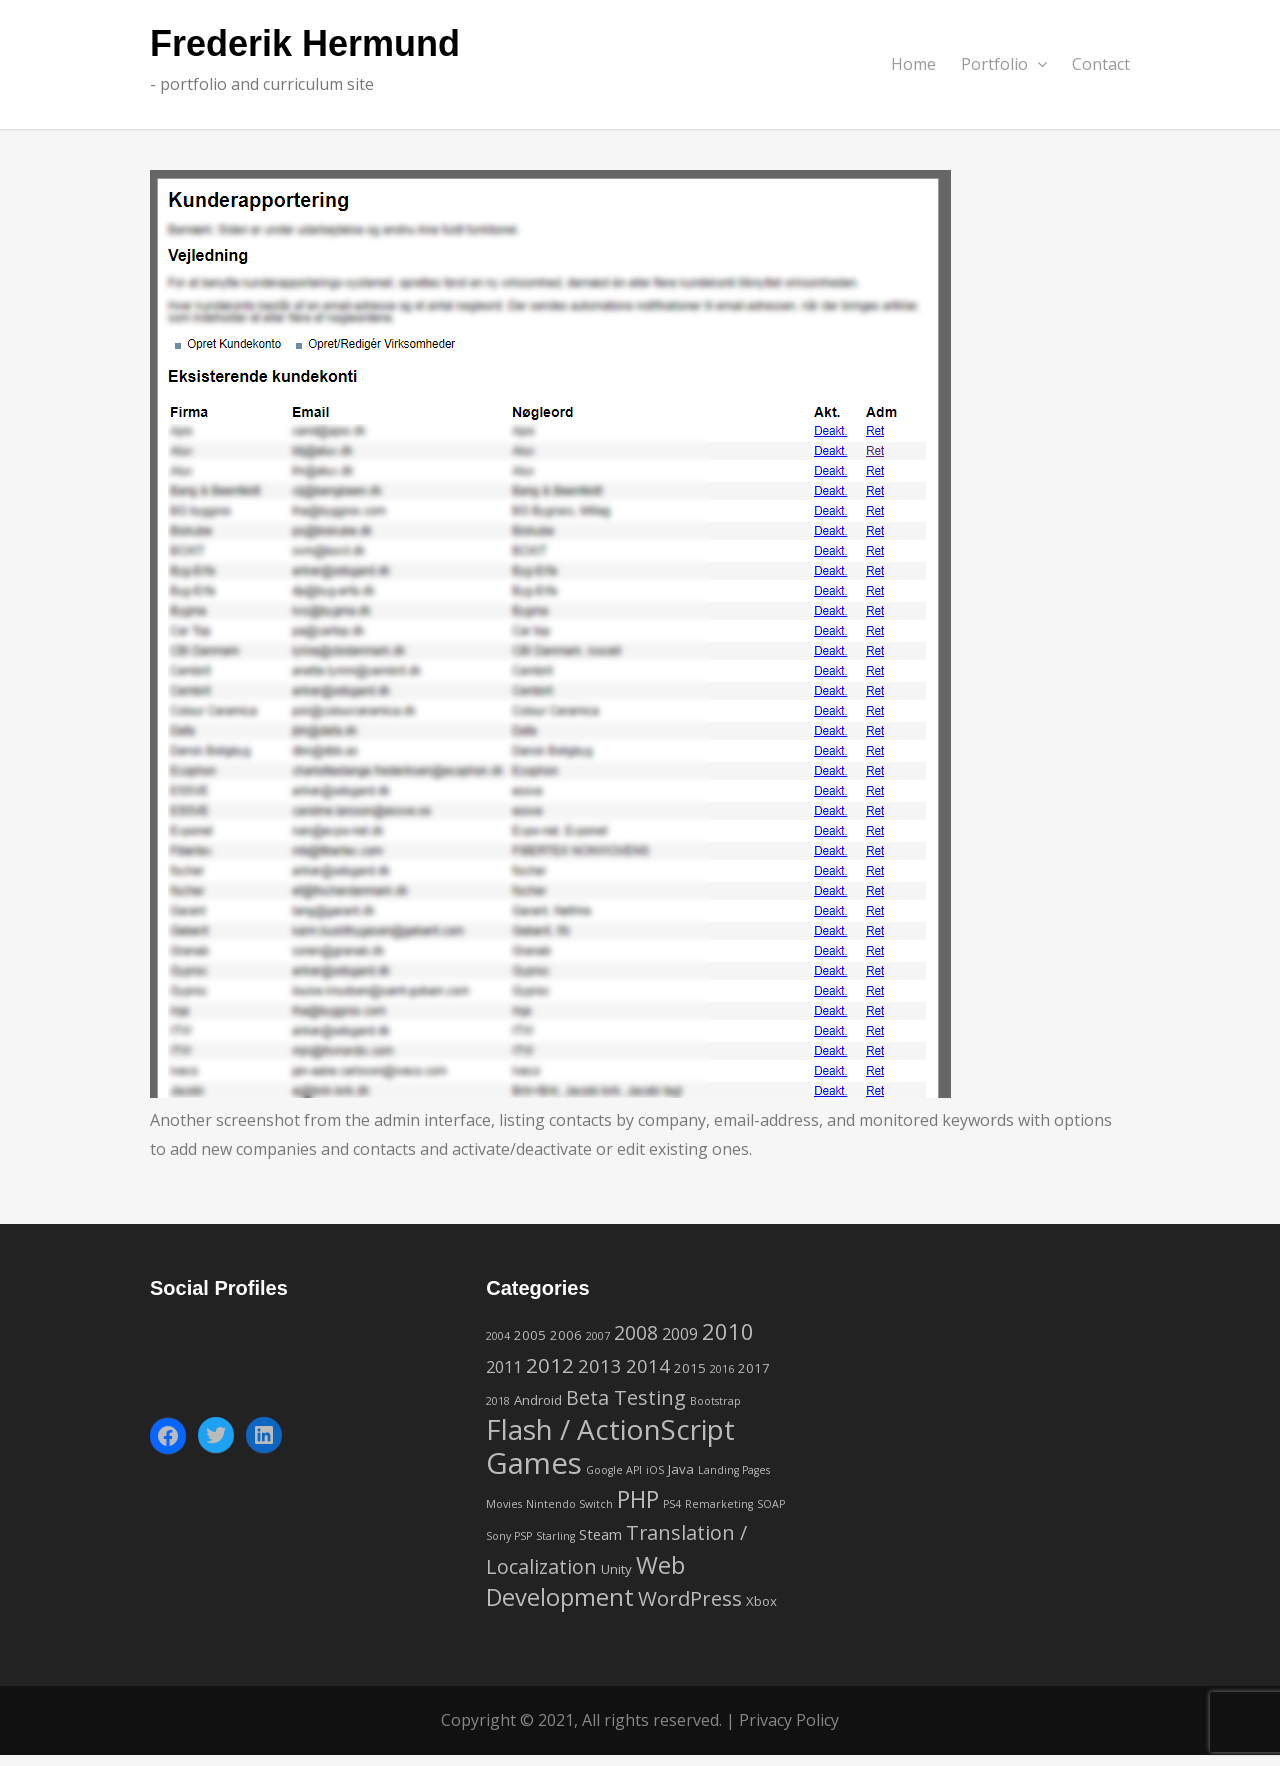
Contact (1101, 64)
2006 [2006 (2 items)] (566, 1335)
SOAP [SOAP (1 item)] (771, 1504)
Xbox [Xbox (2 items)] (761, 1601)
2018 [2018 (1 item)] (498, 1401)
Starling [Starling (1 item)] (555, 1536)
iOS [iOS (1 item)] (655, 1470)
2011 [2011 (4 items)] (504, 1367)
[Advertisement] (975, 1399)
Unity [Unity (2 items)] (616, 1569)
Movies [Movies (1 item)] (504, 1504)
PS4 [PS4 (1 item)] (672, 1504)
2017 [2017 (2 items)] (754, 1368)
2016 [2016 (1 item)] (722, 1369)
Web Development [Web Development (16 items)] (585, 1581)
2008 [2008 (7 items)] (636, 1333)
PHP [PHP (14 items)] (638, 1499)
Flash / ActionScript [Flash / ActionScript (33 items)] (610, 1429)
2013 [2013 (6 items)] (600, 1365)
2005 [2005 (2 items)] (530, 1335)
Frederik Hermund (305, 44)
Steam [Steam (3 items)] (600, 1534)
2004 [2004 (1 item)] (498, 1336)
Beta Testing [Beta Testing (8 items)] (626, 1397)
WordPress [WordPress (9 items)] (690, 1598)
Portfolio (1004, 64)
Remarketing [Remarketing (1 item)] (719, 1504)
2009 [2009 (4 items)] (680, 1334)
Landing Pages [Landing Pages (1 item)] (734, 1470)
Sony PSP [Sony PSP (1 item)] (509, 1536)
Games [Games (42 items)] (534, 1463)
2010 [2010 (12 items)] (728, 1331)
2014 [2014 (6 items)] (648, 1365)
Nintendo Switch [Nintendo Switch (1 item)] (569, 1504)
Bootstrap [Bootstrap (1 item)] (715, 1401)
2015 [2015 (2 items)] (690, 1368)
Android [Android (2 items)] (538, 1400)
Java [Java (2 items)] (681, 1469)
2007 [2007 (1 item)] (598, 1336)
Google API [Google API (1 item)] (614, 1470)
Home (913, 64)
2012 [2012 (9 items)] (550, 1365)
